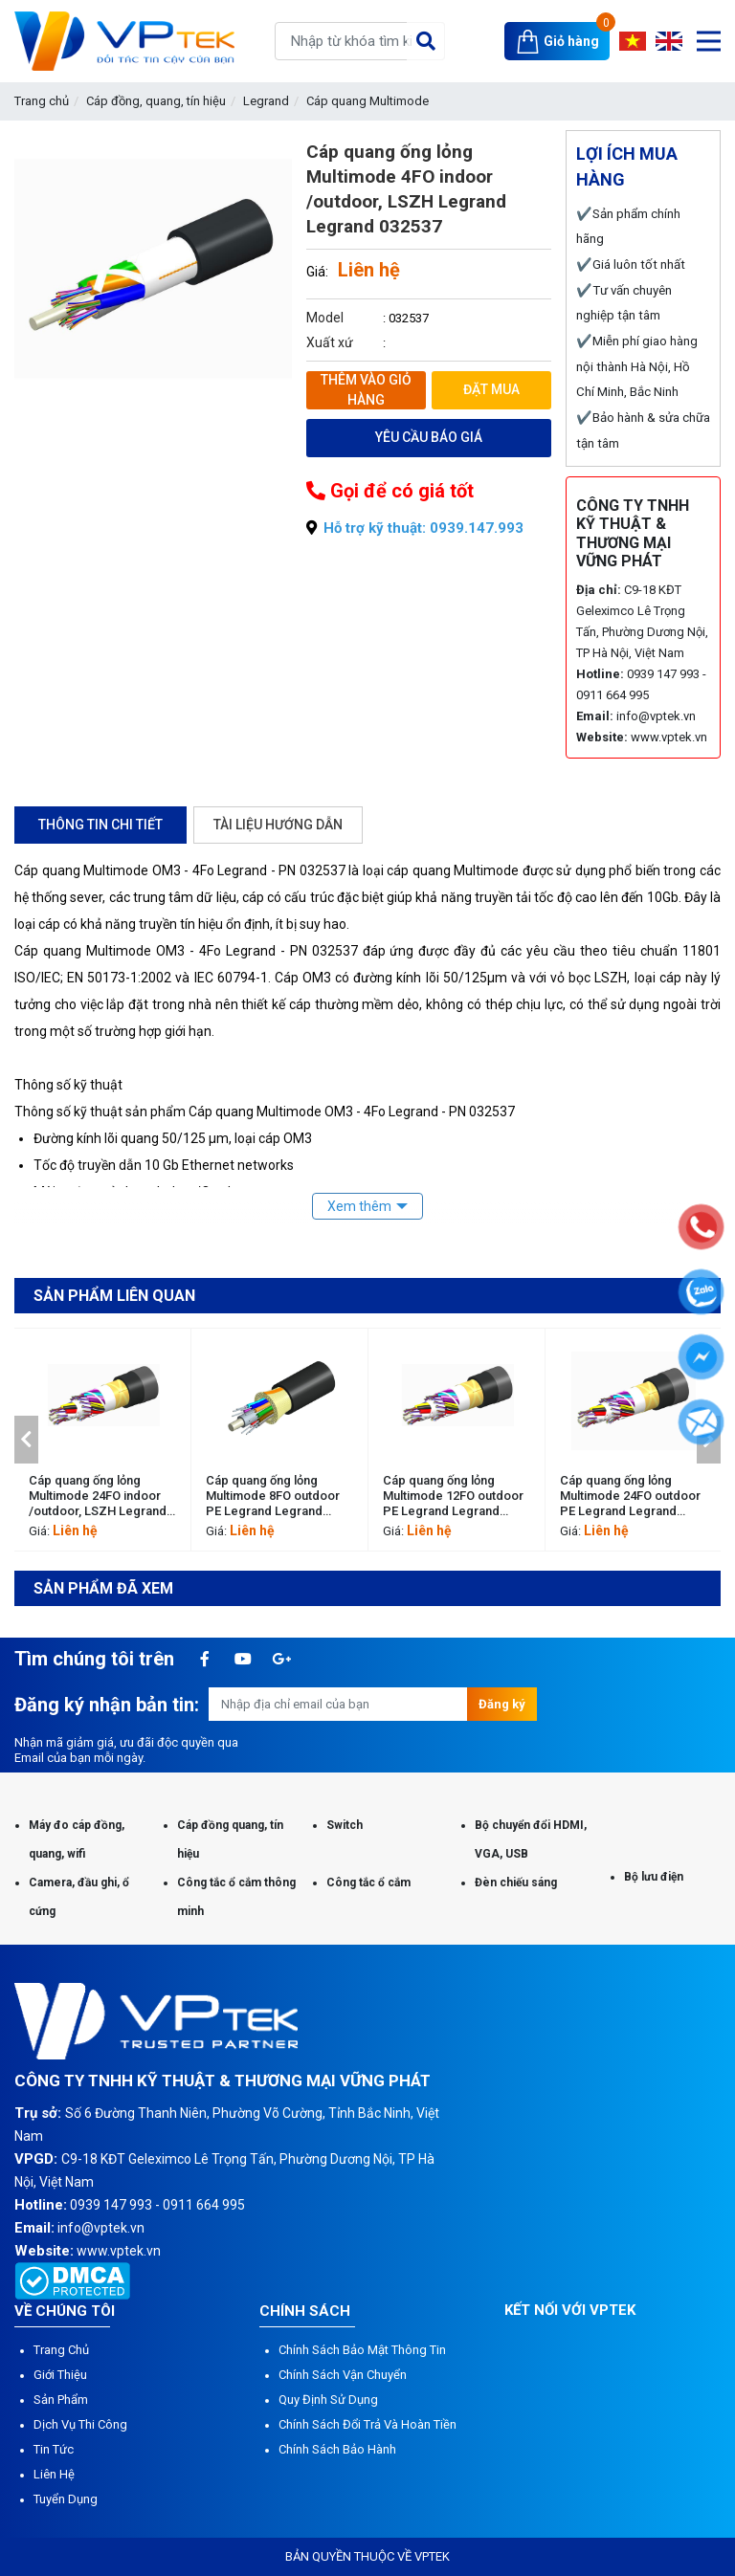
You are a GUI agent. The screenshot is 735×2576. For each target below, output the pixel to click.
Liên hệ (54, 2474)
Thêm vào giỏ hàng (366, 389)
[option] (102, 1440)
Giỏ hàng (571, 41)
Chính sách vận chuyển (342, 2374)
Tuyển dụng (65, 2499)
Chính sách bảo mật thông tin (362, 2350)
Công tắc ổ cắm (368, 1882)
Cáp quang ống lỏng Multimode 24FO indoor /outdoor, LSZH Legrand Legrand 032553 (98, 1496)
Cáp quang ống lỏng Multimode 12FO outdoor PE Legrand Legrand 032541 (453, 1496)
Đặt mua (491, 389)
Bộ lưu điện (653, 1876)
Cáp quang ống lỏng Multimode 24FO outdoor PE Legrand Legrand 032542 (630, 1496)
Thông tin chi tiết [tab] (100, 824)
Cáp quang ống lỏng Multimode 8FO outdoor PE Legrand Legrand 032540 (273, 1496)
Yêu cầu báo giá (428, 437)
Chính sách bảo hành (337, 2449)
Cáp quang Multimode (367, 101)
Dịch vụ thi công (80, 2424)
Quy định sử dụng (328, 2399)
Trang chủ (41, 101)
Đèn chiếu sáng (516, 1882)
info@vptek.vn (656, 716)
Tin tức (53, 2449)
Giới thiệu (60, 2374)
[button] (26, 1440)
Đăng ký (502, 1704)
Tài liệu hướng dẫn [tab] (278, 824)
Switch (344, 1825)
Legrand (266, 101)
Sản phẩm (60, 2399)
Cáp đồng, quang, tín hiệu (156, 101)
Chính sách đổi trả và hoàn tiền (367, 2424)
